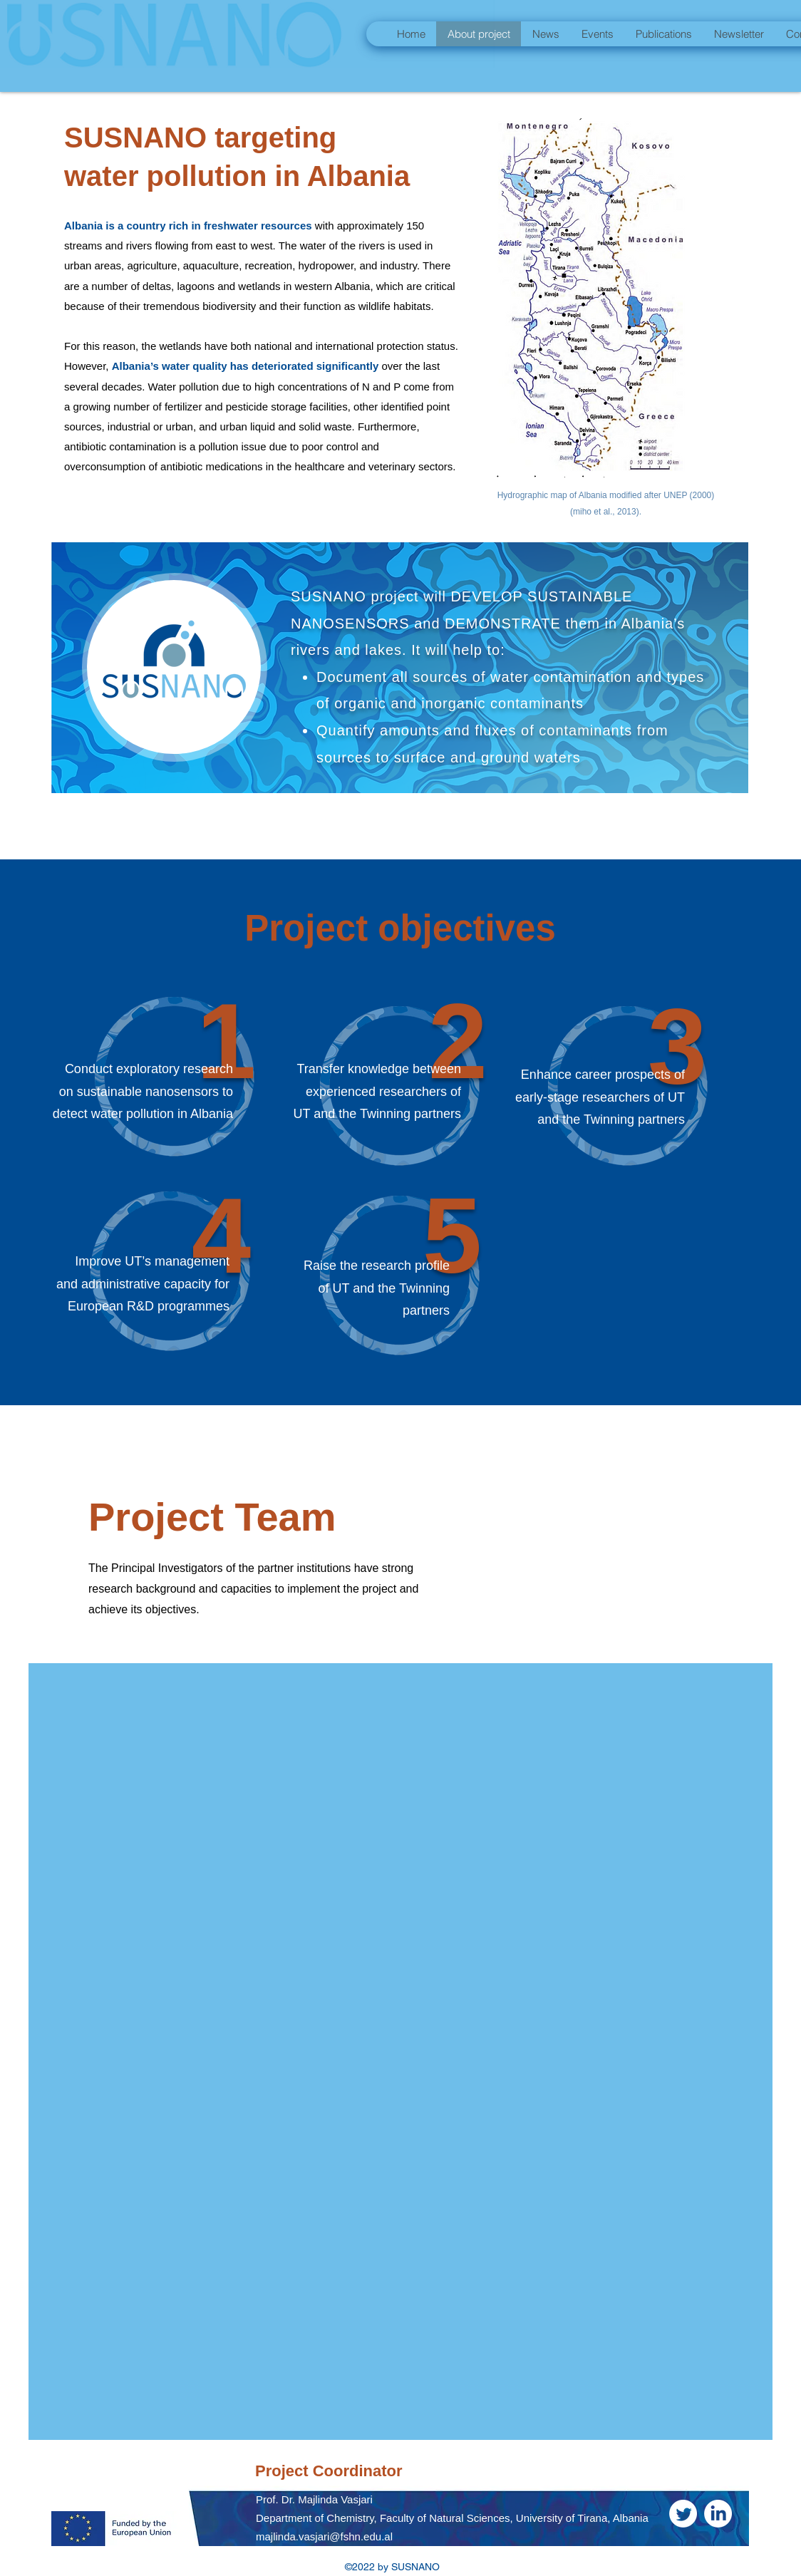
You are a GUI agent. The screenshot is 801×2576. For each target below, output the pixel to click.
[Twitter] (683, 2514)
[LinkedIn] (718, 2514)
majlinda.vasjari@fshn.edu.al (324, 2536)
